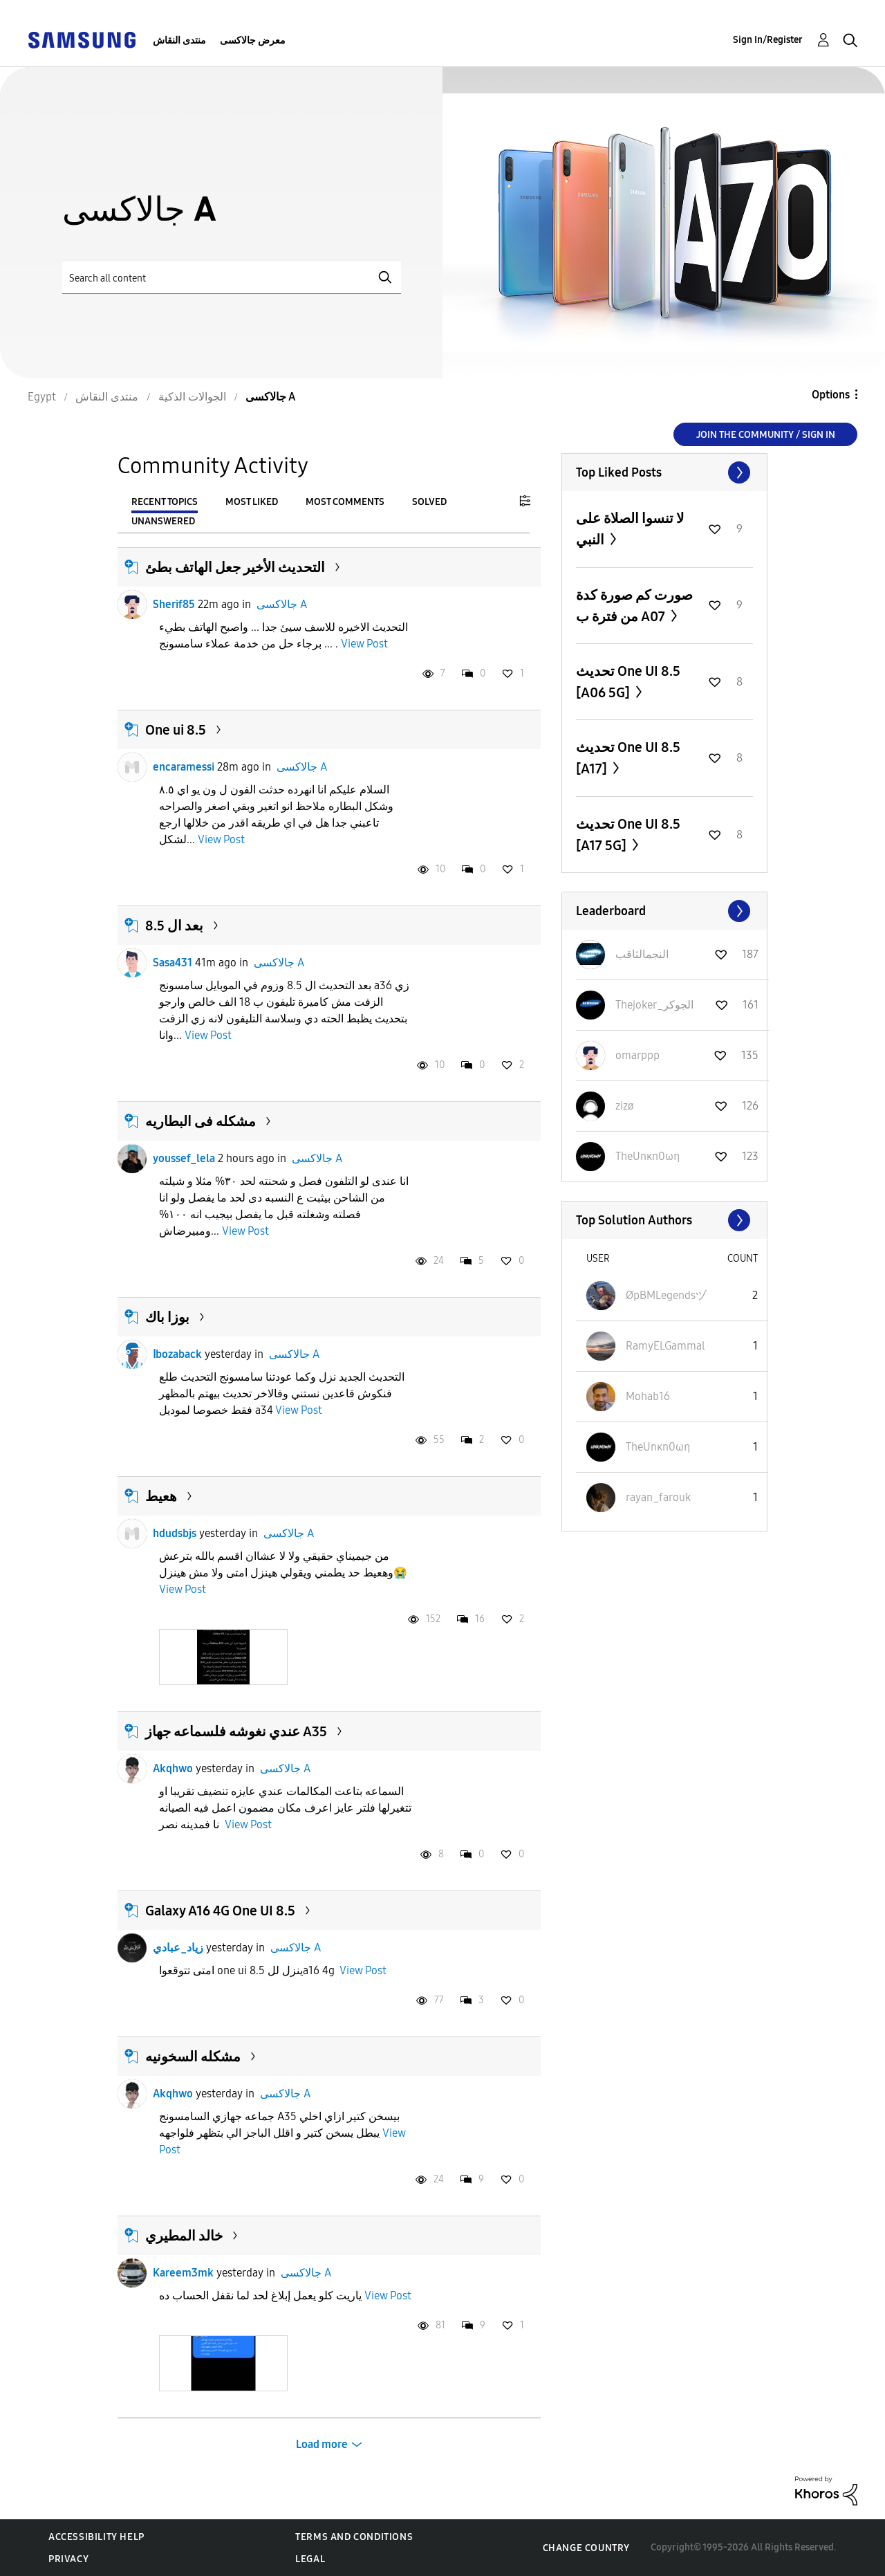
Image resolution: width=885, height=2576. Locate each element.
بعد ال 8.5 (174, 925)
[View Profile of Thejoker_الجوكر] (654, 1004)
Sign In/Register (768, 40)
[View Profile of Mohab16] (648, 1396)
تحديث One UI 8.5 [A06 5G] (628, 682)
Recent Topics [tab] (164, 502)
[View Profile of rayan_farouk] (658, 1497)
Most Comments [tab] (345, 502)
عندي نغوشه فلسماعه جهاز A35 (236, 1731)
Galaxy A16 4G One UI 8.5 (220, 1910)
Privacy (68, 2559)
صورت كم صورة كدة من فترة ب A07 (634, 606)
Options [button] (831, 394)
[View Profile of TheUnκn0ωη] (647, 1156)
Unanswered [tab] (163, 521)
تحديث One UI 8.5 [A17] (628, 758)
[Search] (231, 277)
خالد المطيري (184, 2235)
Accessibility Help (96, 2537)
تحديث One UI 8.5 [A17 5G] (628, 835)
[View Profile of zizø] (624, 1105)
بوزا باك (167, 1317)
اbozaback (177, 1354)
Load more (322, 2444)
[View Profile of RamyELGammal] (665, 1345)
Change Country (586, 2548)
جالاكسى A (282, 604)
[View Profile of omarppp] (637, 1055)
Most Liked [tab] (251, 502)
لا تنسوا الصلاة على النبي (630, 529)
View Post (364, 643)
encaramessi (183, 766)
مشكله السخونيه (193, 2056)
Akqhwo (173, 1768)
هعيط (161, 1496)
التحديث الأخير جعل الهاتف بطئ (235, 567)
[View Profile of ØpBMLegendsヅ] (666, 1295)
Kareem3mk (183, 2272)
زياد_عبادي (178, 1947)
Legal (310, 2559)
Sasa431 (172, 962)
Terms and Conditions (354, 2537)
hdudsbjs (174, 1533)
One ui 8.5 (175, 729)
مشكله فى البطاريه (200, 1121)
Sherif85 (174, 604)
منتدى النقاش (179, 40)
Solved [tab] (429, 502)
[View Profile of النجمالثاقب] (642, 954)
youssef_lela (184, 1158)
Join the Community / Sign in (765, 435)
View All (664, 472)
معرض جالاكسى (253, 40)
